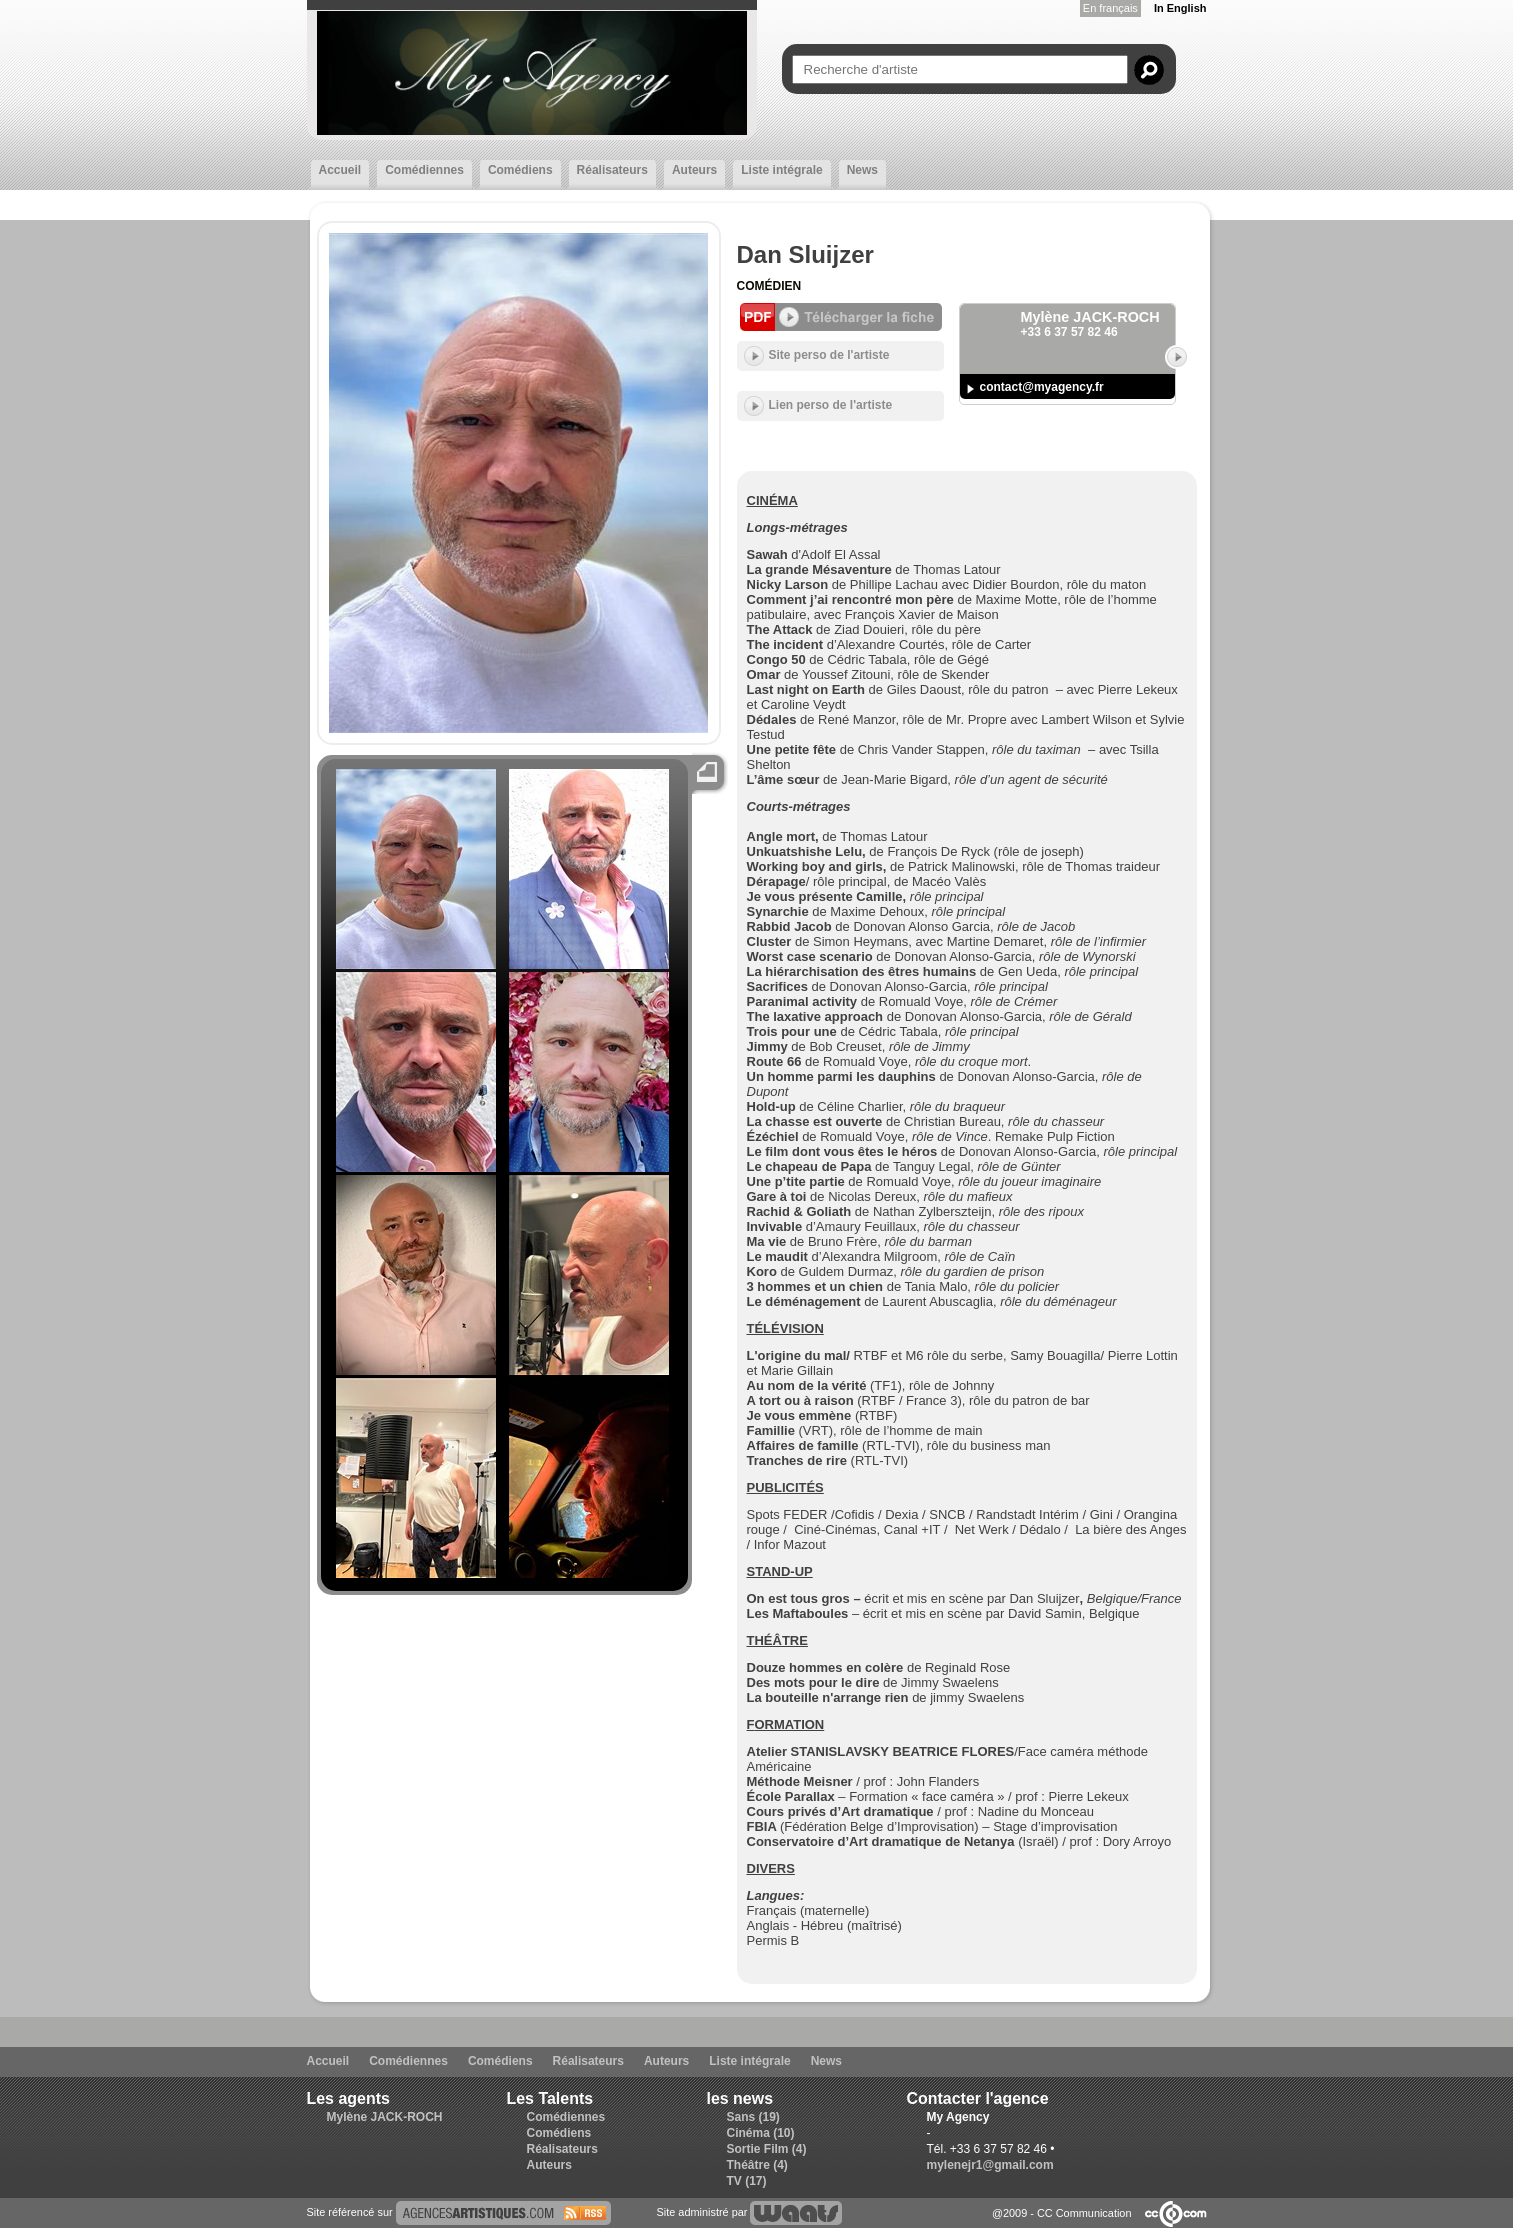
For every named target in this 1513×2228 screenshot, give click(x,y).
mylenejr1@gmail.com (990, 2165)
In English (1180, 8)
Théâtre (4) (757, 2165)
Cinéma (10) (761, 2133)
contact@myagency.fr (1042, 387)
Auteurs (694, 170)
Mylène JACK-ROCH (385, 2117)
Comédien (769, 286)
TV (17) (747, 2181)
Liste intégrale (781, 170)
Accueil (340, 170)
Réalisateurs (612, 170)
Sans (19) (753, 2117)
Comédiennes (424, 170)
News (862, 170)
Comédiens (520, 170)
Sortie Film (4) (767, 2149)
